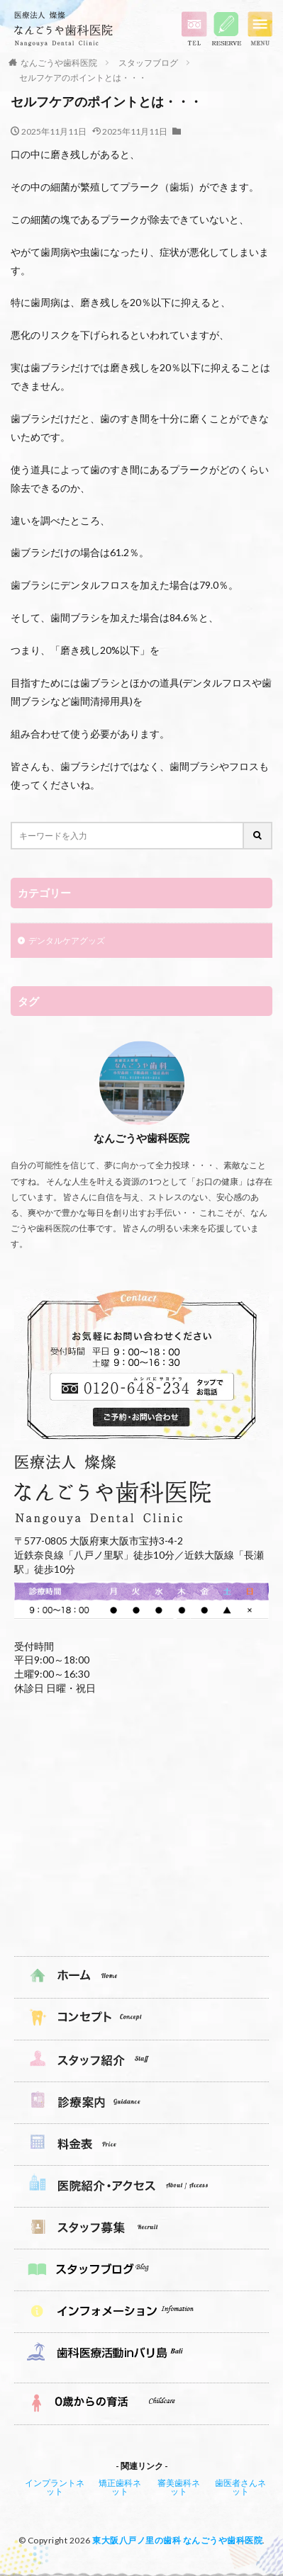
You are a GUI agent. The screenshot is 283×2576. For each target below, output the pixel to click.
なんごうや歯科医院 (59, 62)
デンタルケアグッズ (66, 940)
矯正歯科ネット (120, 2487)
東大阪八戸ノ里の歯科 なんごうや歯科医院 (177, 2540)
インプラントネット (54, 2487)
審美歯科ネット (178, 2487)
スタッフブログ (148, 62)
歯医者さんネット (240, 2487)
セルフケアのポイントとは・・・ (83, 77)
